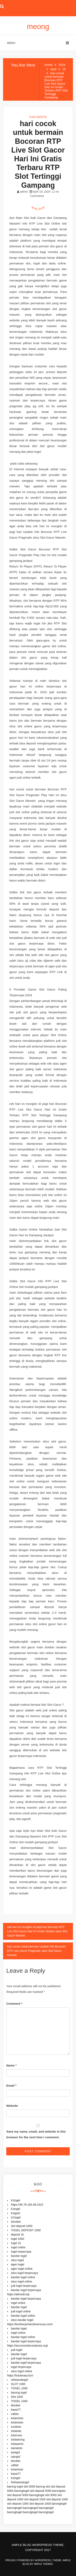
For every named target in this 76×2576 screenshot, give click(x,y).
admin (24, 191)
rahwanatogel (19, 2379)
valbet (14, 2414)
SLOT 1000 (18, 2384)
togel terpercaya (21, 2251)
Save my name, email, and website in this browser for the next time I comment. (36, 2134)
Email (11, 2085)
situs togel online (21, 2281)
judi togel (16, 2349)
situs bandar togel (22, 2320)
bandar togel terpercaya (26, 2290)
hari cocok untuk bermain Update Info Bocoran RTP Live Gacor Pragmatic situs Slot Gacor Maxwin (36, 1951)
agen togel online (22, 2268)
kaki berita (38, 117)
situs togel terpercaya (24, 2273)
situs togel (17, 2260)
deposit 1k (17, 2234)
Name (11, 2065)
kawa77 (16, 2409)
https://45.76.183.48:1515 (27, 2204)
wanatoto (16, 2448)
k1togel (15, 2200)
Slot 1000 (17, 2396)
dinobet (15, 2405)
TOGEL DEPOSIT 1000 (26, 2230)
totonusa (16, 2435)
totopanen (17, 2443)
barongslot (58, 2490)
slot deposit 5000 (40, 2490)
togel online (18, 2247)
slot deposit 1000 (21, 2226)
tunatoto (16, 2426)
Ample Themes (43, 2564)
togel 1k (16, 2243)
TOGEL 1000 (19, 2388)
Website (12, 2105)
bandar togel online (23, 2277)
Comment (14, 2003)
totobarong (18, 2439)
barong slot (43, 2486)
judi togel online (21, 2311)
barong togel (19, 2392)
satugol (15, 2456)
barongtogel (21, 2490)
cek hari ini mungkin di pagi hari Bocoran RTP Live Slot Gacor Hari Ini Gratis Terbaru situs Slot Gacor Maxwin (37, 1931)
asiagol (15, 2452)
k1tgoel (15, 2213)
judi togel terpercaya (23, 2285)
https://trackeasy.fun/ (20, 2375)
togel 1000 (17, 2238)
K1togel (15, 2217)
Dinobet (16, 2221)
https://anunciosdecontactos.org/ (27, 2345)
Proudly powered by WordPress (28, 2560)
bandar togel (19, 2255)
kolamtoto (17, 2418)
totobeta (16, 2431)
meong (38, 26)
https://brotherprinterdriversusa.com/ (30, 2324)
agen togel (17, 2264)
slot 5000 (29, 2486)
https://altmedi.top (18, 2294)
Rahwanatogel (20, 2482)
